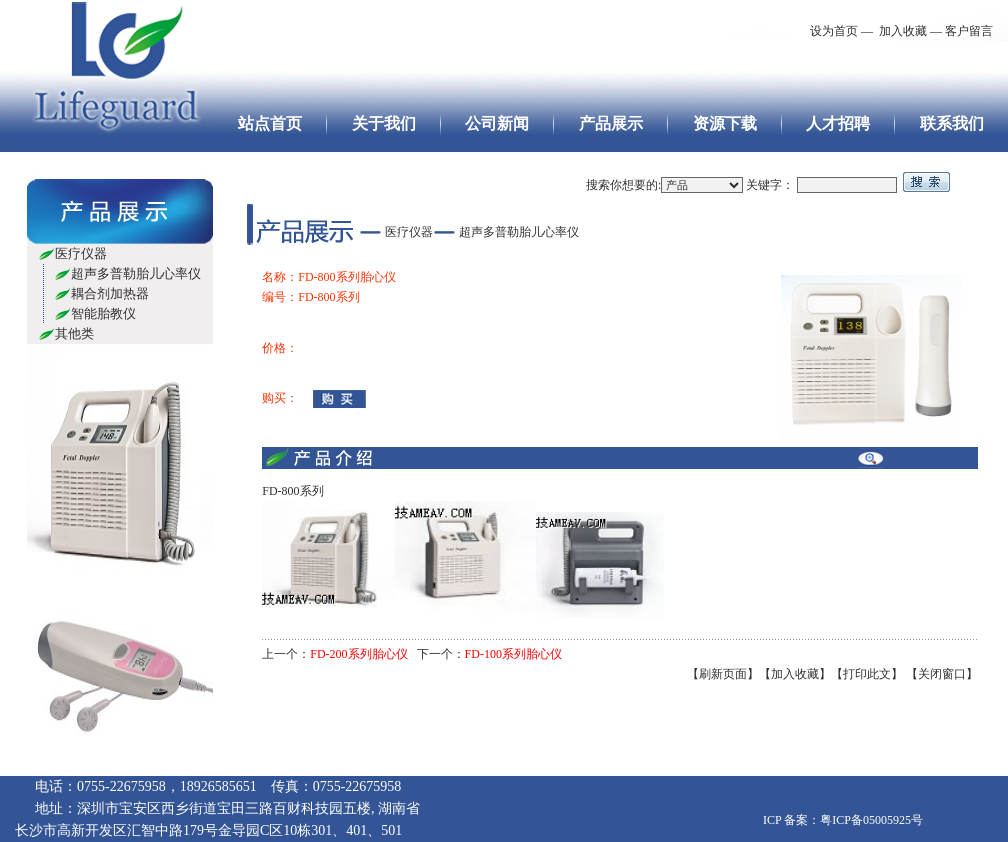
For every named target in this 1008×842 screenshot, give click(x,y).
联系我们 (952, 123)
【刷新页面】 (723, 674)
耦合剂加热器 (110, 293)
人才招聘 (838, 123)
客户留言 (969, 31)
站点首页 (270, 123)
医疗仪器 (81, 253)
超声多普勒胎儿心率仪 (136, 273)
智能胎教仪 (103, 313)
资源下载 (725, 123)
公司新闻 (497, 123)
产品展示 (611, 123)
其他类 (74, 333)
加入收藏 (901, 31)
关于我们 (384, 123)
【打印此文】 (867, 674)
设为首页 (834, 31)
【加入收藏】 (795, 674)
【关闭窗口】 (942, 674)
